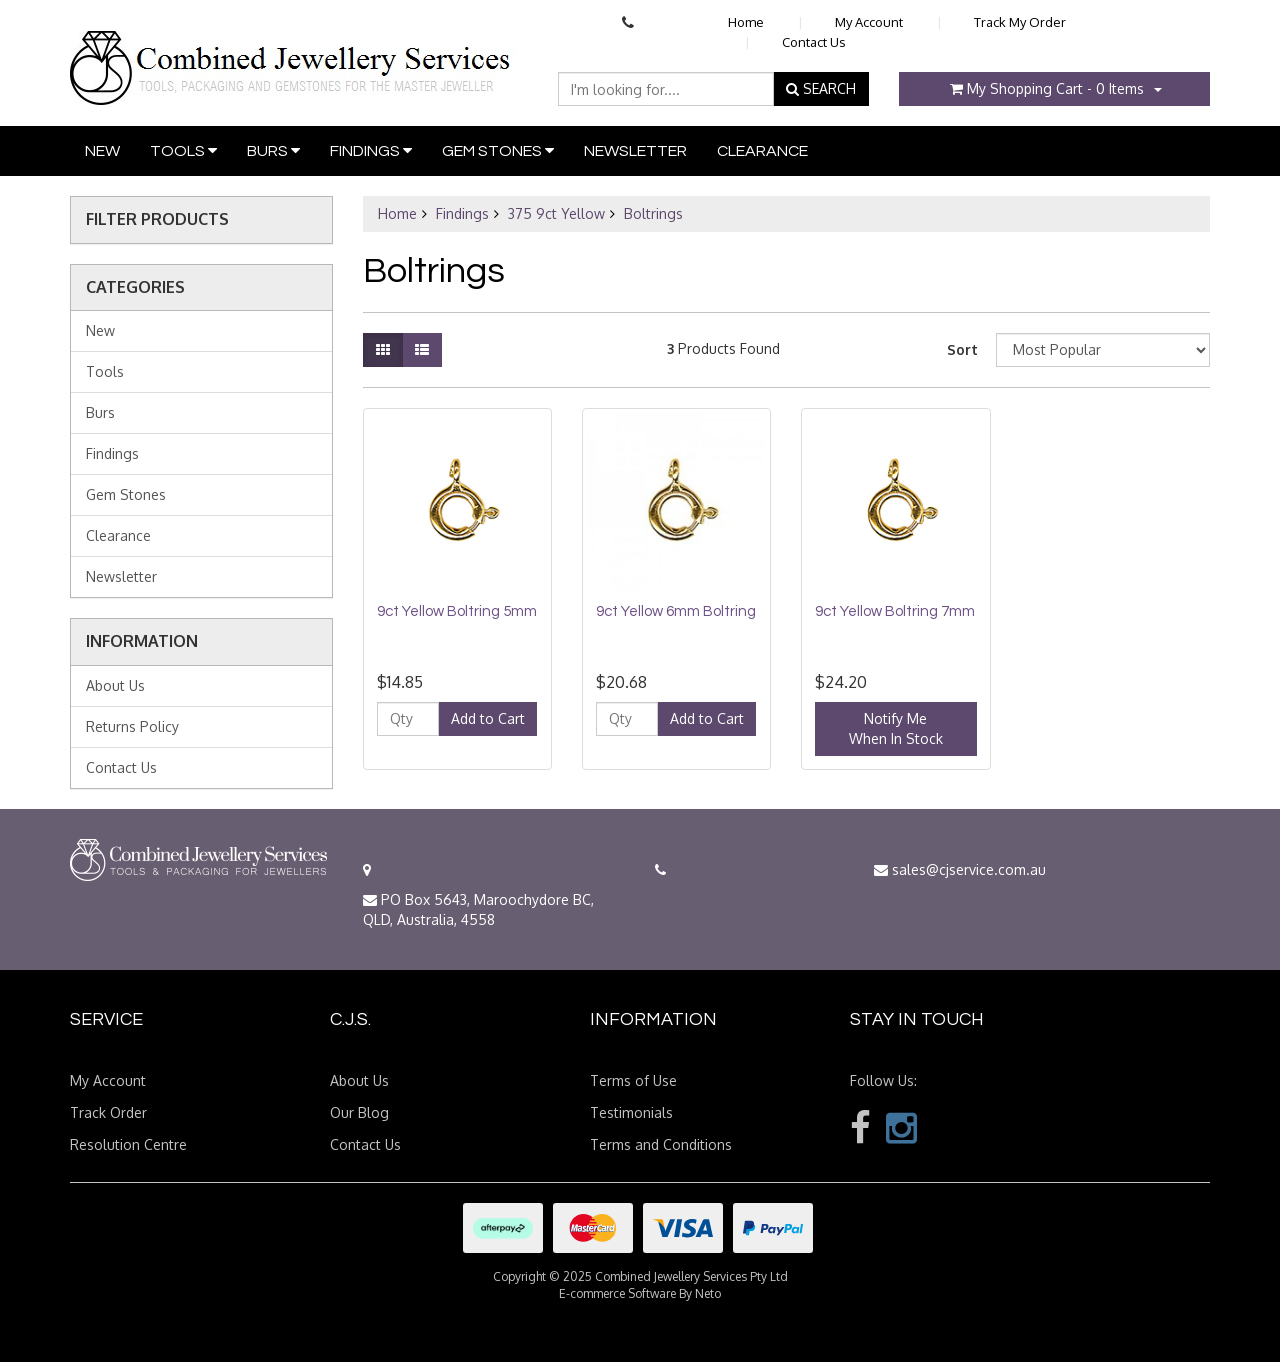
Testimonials (631, 1112)
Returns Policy (132, 726)
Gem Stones (498, 150)
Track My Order (1020, 22)
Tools (183, 150)
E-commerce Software (617, 1293)
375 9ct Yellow (556, 213)
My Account (869, 22)
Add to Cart (488, 718)
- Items (1047, 88)
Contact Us (814, 42)
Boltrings (653, 213)
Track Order (108, 1112)
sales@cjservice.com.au (960, 869)
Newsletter (635, 151)
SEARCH (821, 88)
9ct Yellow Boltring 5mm (457, 611)
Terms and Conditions (661, 1144)
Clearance (762, 151)
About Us (115, 685)
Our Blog (359, 1112)
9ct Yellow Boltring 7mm (895, 611)
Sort (962, 349)
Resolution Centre (128, 1144)
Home (746, 22)
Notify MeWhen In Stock (896, 728)
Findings (371, 150)
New (102, 151)
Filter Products (157, 220)
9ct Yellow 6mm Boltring (676, 611)
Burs (273, 150)
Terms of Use (633, 1080)
